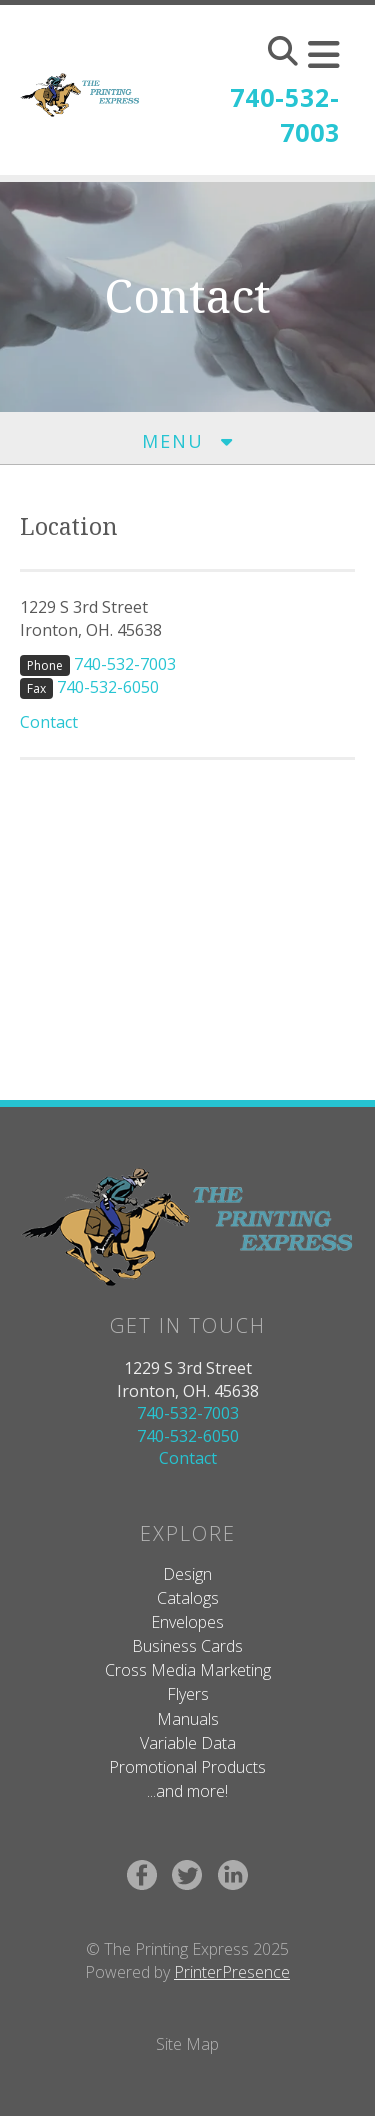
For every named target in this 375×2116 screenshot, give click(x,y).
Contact (49, 722)
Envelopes (187, 1622)
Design (187, 1574)
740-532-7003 (285, 114)
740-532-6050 (108, 687)
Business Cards (187, 1646)
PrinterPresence (232, 1972)
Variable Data (188, 1743)
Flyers (188, 1694)
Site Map (187, 2044)
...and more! (187, 1791)
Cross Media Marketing (188, 1670)
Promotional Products (187, 1767)
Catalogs (188, 1598)
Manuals (188, 1719)
